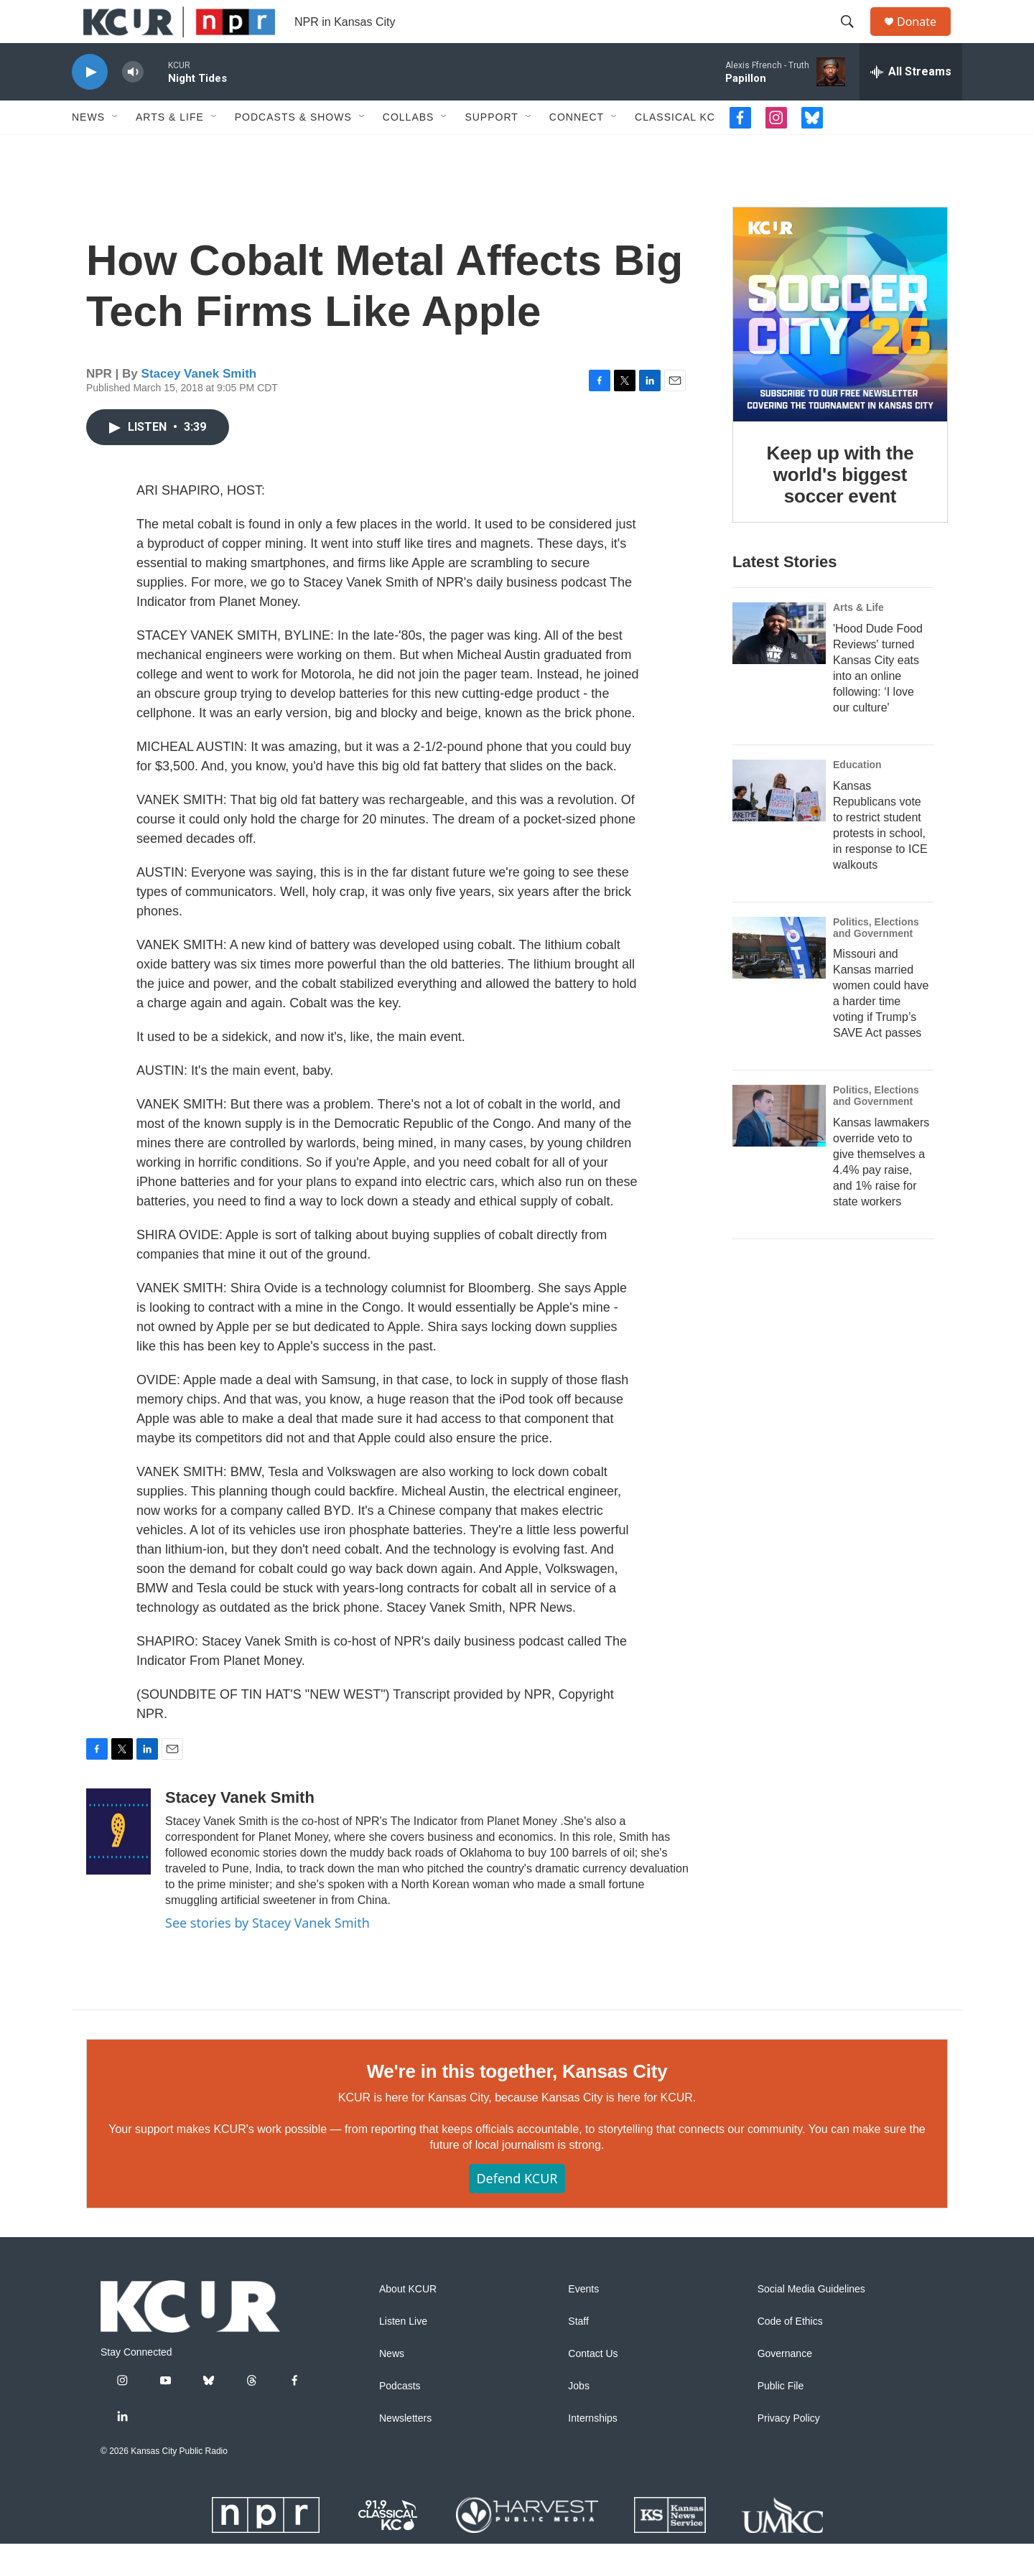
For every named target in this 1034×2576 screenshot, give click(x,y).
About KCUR (408, 2321)
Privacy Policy (789, 2450)
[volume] (133, 104)
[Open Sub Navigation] (115, 149)
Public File (781, 2418)
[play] (89, 104)
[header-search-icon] (853, 38)
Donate (925, 37)
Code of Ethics (790, 2353)
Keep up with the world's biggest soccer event (840, 507)
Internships (592, 2450)
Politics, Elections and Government (876, 959)
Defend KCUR (516, 2210)
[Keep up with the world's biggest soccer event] (840, 347)
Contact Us (593, 2386)
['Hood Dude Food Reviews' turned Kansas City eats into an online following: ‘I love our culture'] (779, 665)
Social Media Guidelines (811, 2321)
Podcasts (400, 2418)
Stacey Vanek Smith (199, 406)
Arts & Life (170, 149)
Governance (785, 2386)
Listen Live (403, 2353)
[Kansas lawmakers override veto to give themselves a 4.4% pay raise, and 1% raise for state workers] (779, 1148)
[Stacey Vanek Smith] (118, 1864)
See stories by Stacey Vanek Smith (267, 1955)
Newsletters (405, 2450)
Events (583, 2321)
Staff (578, 2353)
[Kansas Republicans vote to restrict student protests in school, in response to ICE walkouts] (779, 823)
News (88, 149)
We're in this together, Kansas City (516, 2103)
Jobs (579, 2418)
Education (857, 797)
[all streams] (911, 104)
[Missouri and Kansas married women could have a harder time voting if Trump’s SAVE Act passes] (779, 980)
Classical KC (675, 149)
